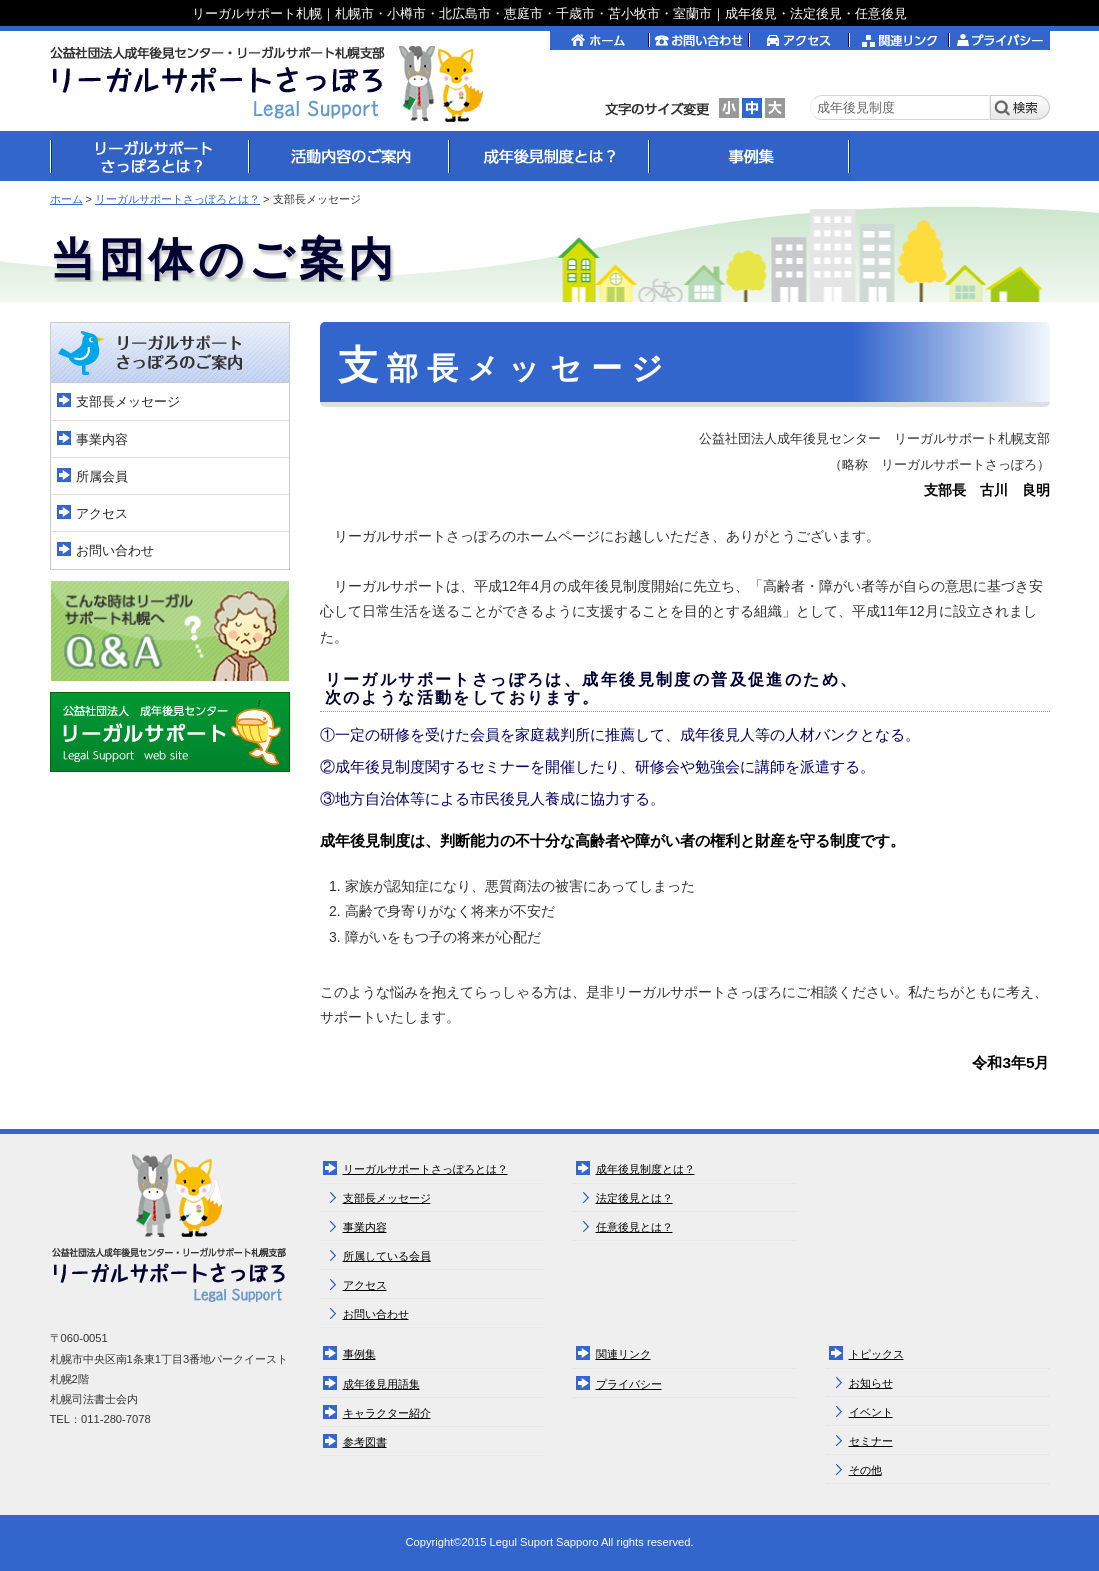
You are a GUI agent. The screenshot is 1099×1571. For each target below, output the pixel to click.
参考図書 (365, 1442)
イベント (871, 1412)
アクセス (102, 513)
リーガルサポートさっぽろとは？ (177, 199)
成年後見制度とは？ (645, 1169)
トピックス (876, 1354)
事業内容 (102, 439)
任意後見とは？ (634, 1227)
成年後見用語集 (381, 1384)
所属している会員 (387, 1256)
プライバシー (629, 1384)
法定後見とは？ (634, 1198)
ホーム (66, 199)
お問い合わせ (115, 550)
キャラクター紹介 (387, 1413)
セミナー (871, 1441)
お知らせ (871, 1383)
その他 (865, 1470)
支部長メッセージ (128, 401)
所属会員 (102, 476)
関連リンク (623, 1354)
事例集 (359, 1354)
